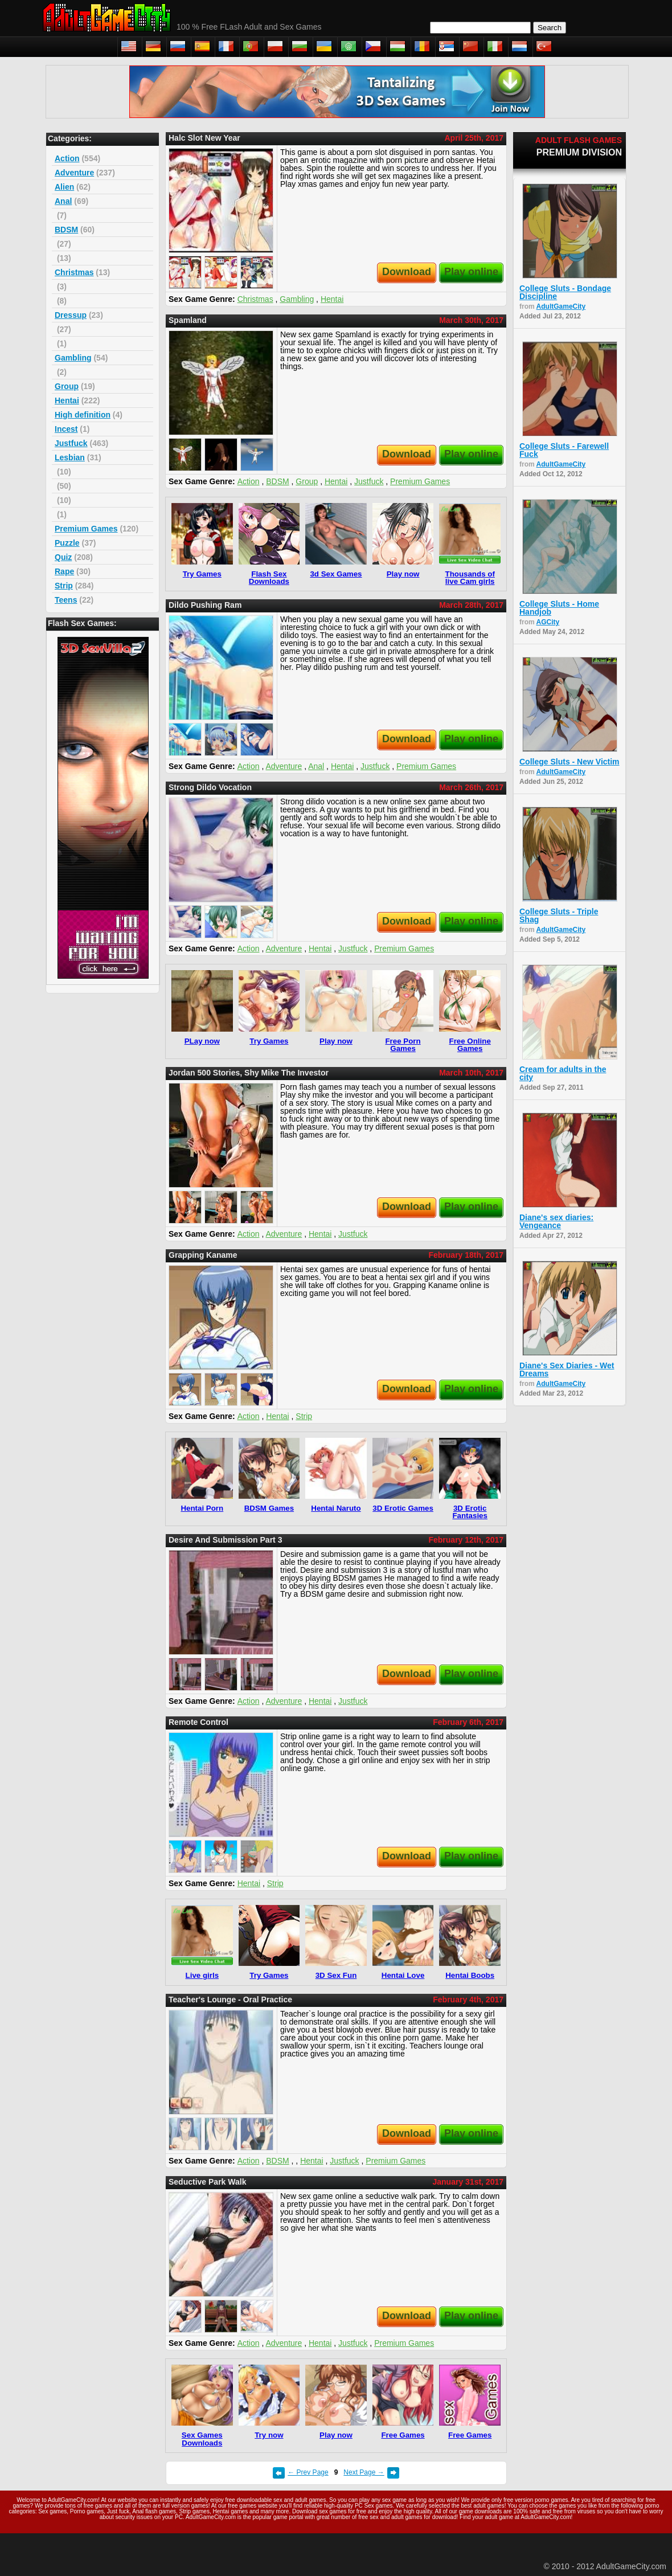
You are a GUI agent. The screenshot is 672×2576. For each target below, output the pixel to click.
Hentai (67, 400)
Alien (64, 186)
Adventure (74, 172)
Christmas (74, 272)
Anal (63, 201)
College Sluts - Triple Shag (558, 915)
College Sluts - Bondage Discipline (565, 292)
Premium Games (86, 528)
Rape (64, 571)
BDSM (66, 229)
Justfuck (71, 443)
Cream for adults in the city (562, 1073)
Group (67, 386)
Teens (66, 599)
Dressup (71, 315)
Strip (64, 585)
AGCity (548, 622)
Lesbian (70, 457)
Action (67, 158)
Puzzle (67, 542)
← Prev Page (308, 2472)
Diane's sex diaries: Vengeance (556, 1221)
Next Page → (363, 2472)
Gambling (73, 357)
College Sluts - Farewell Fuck (564, 450)
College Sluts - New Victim (569, 762)
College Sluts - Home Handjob (559, 608)
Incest (66, 429)
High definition (82, 414)
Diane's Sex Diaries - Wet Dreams (566, 1369)
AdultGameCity (561, 306)
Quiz (63, 557)
